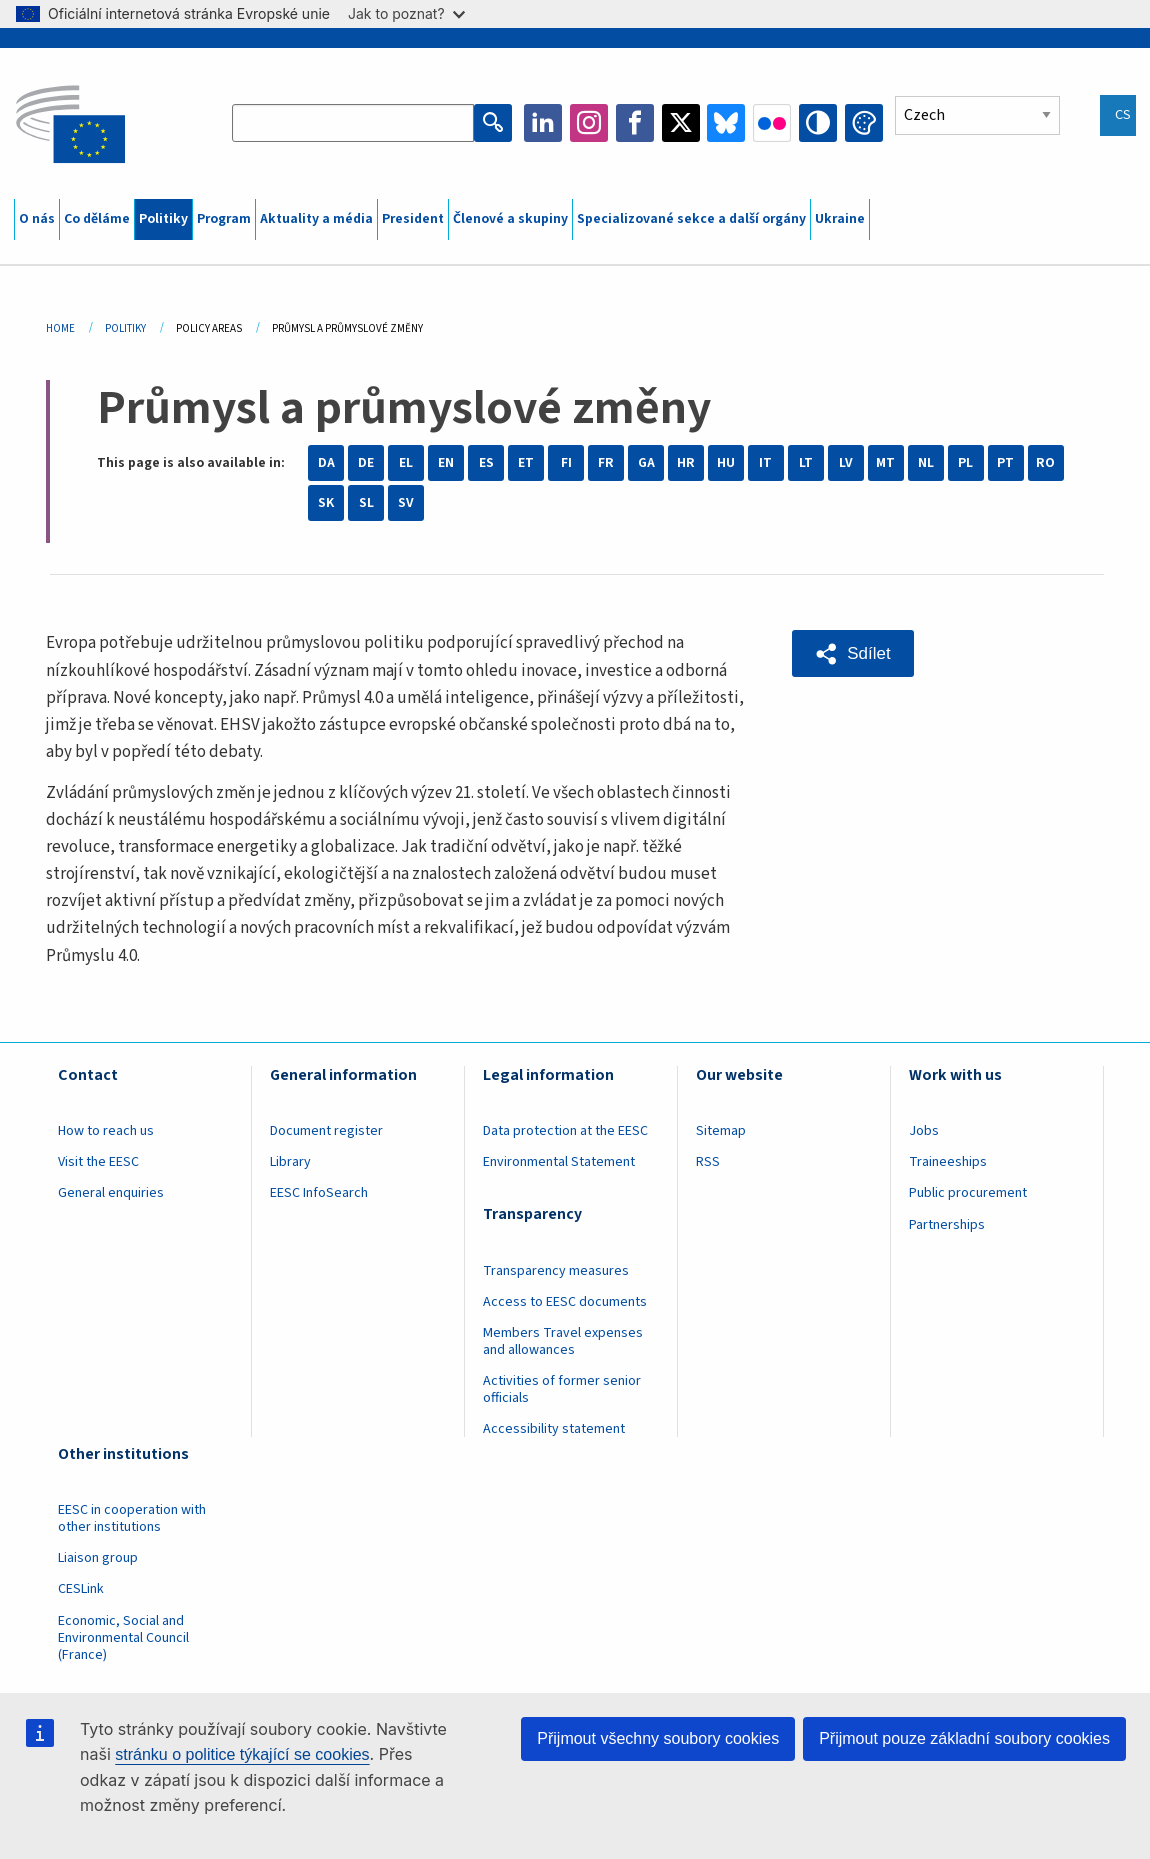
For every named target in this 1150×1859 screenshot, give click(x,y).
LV (846, 463)
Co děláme (97, 219)
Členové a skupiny (510, 219)
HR (686, 463)
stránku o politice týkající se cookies (242, 1754)
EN (446, 463)
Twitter (681, 123)
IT (765, 463)
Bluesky (726, 123)
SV (406, 503)
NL (926, 463)
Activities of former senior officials (562, 1389)
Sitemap (721, 1131)
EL (406, 463)
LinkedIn (543, 123)
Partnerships (947, 1225)
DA (326, 463)
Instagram (589, 123)
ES (486, 463)
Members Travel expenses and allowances (563, 1341)
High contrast (818, 123)
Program (224, 219)
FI (566, 463)
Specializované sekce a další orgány (691, 219)
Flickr (772, 123)
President (413, 219)
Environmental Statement (559, 1162)
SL (366, 503)
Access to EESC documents (565, 1302)
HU (726, 463)
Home (60, 328)
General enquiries (111, 1193)
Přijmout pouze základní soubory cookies (964, 1738)
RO (1045, 463)
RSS (708, 1162)
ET (526, 463)
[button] (853, 653)
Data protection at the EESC (565, 1131)
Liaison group (98, 1558)
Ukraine (840, 219)
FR (606, 463)
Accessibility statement (554, 1429)
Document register (326, 1131)
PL (965, 463)
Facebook (635, 123)
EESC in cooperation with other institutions (132, 1518)
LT (806, 463)
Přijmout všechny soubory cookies (658, 1738)
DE (366, 463)
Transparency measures (556, 1271)
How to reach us (106, 1131)
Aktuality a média (316, 219)
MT (885, 463)
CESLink (81, 1589)
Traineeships (948, 1162)
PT (1005, 463)
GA (646, 463)
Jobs (924, 1131)
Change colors (864, 123)
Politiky (163, 219)
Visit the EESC (98, 1162)
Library (290, 1162)
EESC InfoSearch (319, 1193)
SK (326, 503)
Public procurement (968, 1193)
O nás (37, 219)
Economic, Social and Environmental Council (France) (123, 1638)
